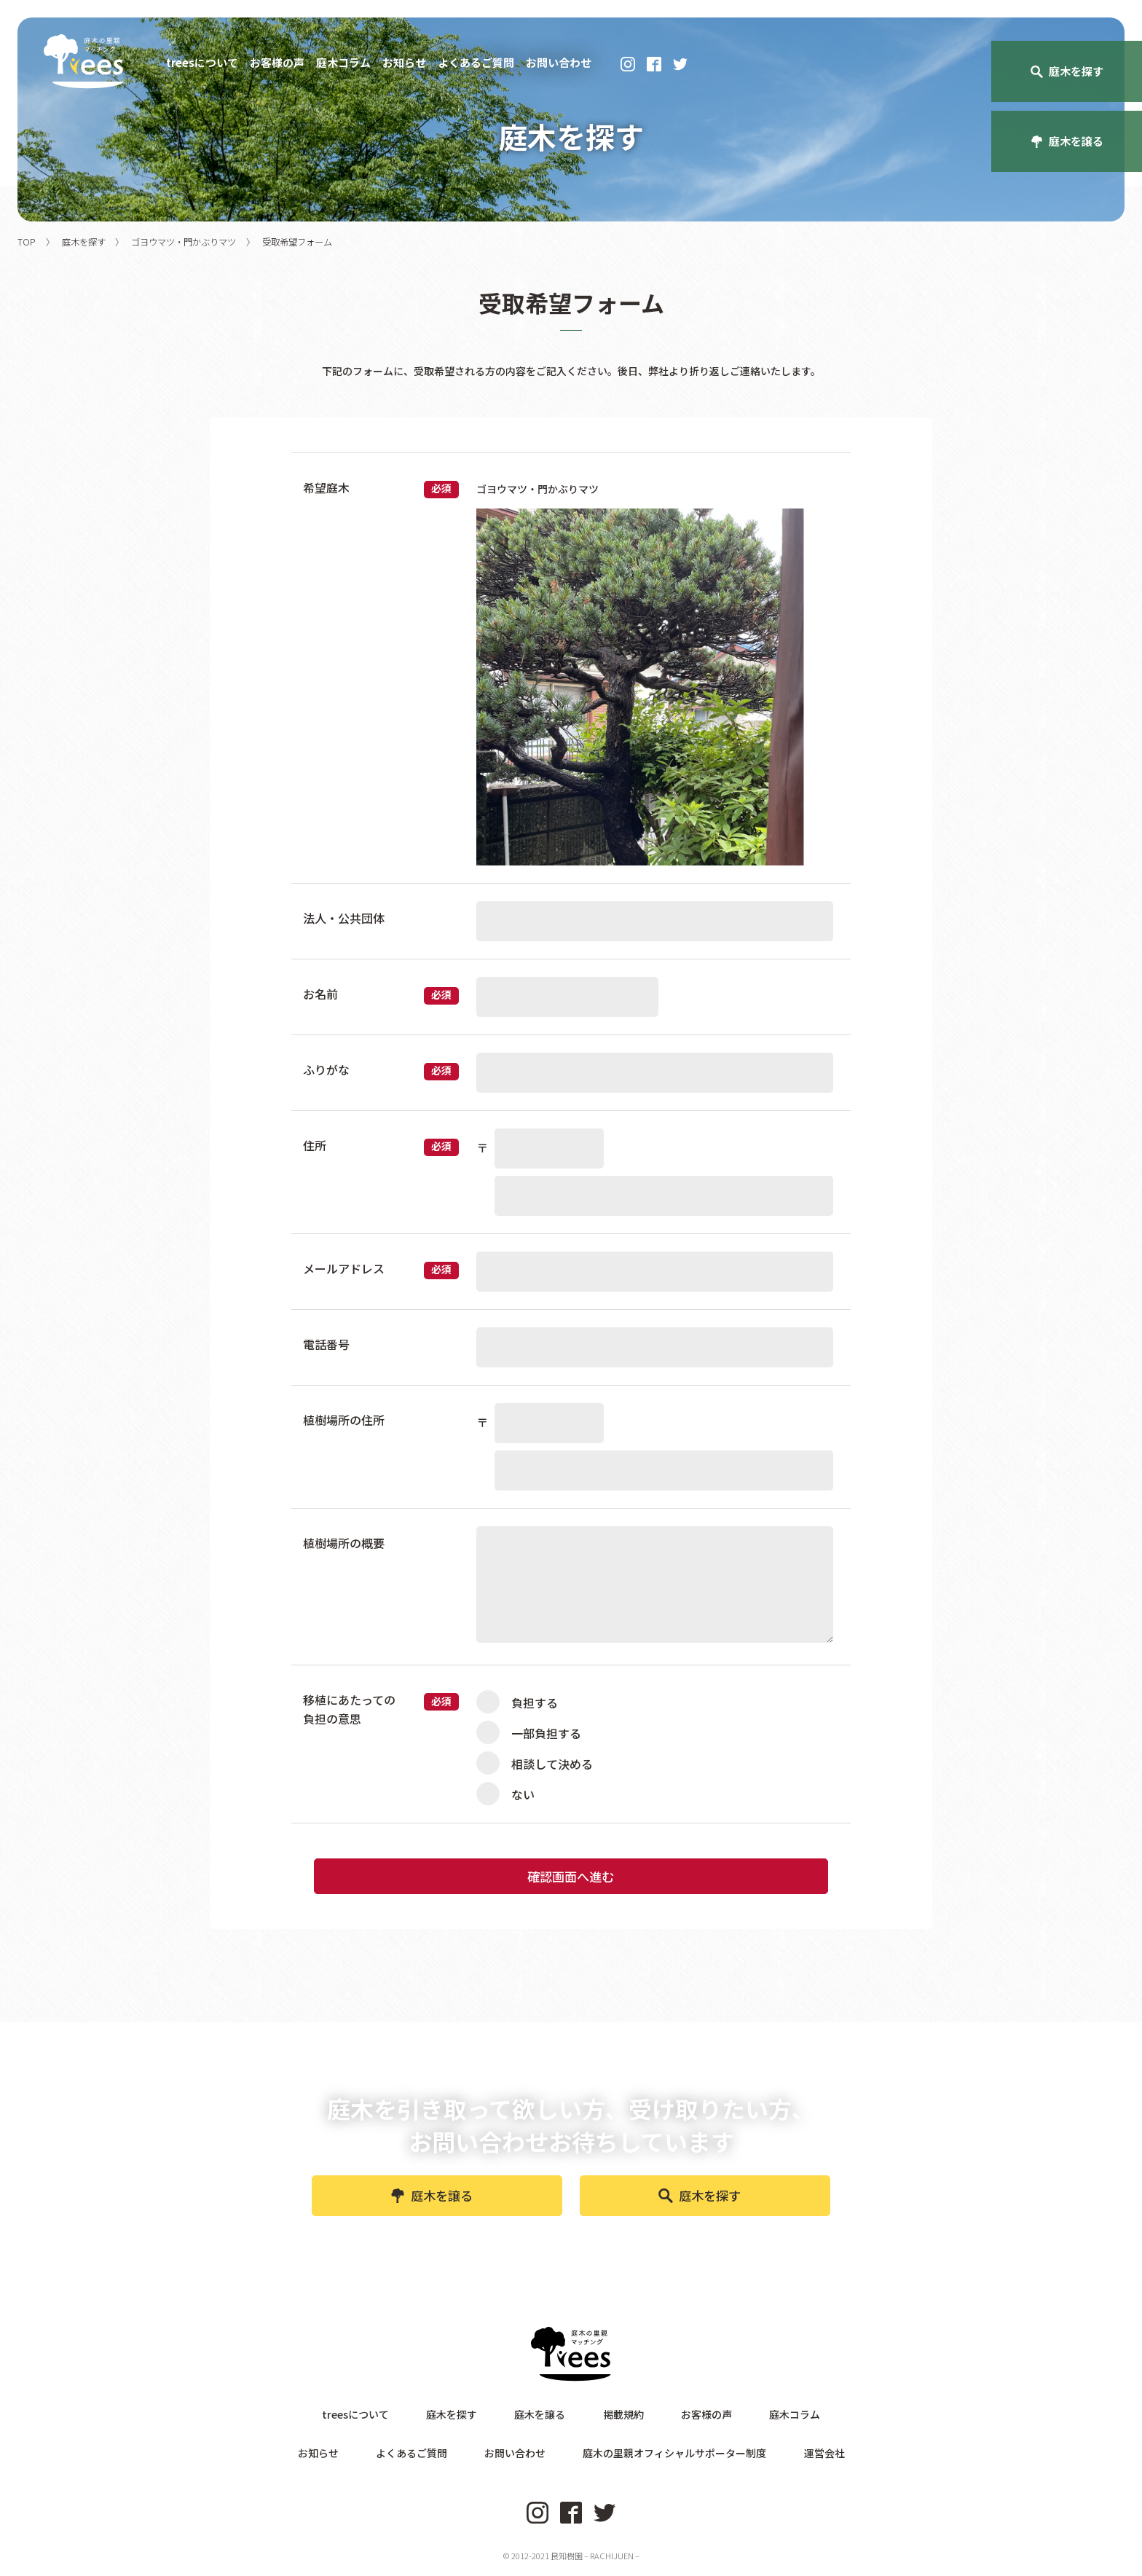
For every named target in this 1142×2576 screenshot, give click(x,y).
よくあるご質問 (476, 62)
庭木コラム (343, 62)
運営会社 (784, 2458)
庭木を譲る (432, 2210)
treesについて (202, 62)
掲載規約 (613, 2429)
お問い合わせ (558, 62)
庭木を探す (700, 2210)
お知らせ (404, 62)
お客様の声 (277, 62)
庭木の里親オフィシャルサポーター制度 (655, 2458)
